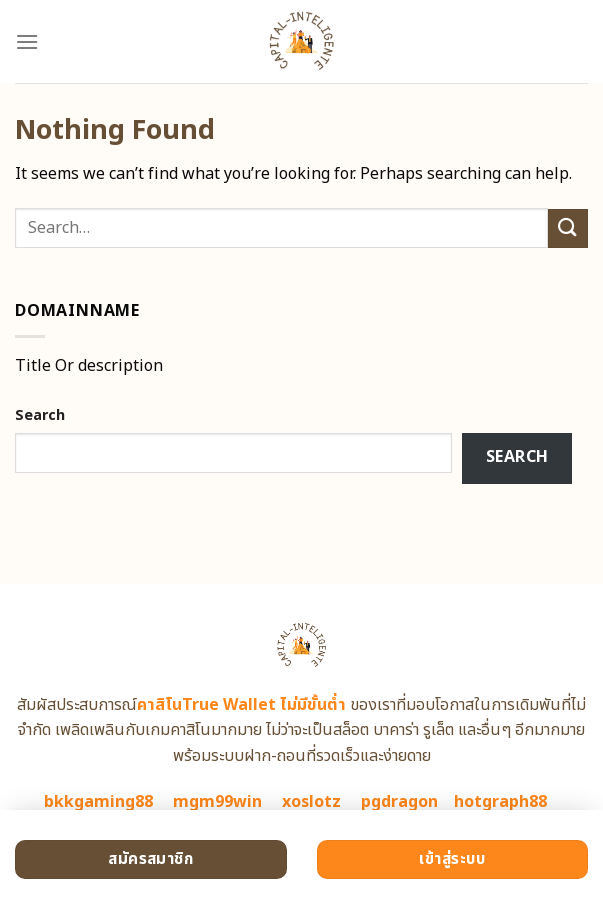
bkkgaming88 (98, 802)
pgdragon (399, 802)
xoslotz (311, 802)
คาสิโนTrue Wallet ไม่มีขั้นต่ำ (241, 705)
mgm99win (217, 802)
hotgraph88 (500, 802)
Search (40, 415)
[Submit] (568, 228)
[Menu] (27, 41)
